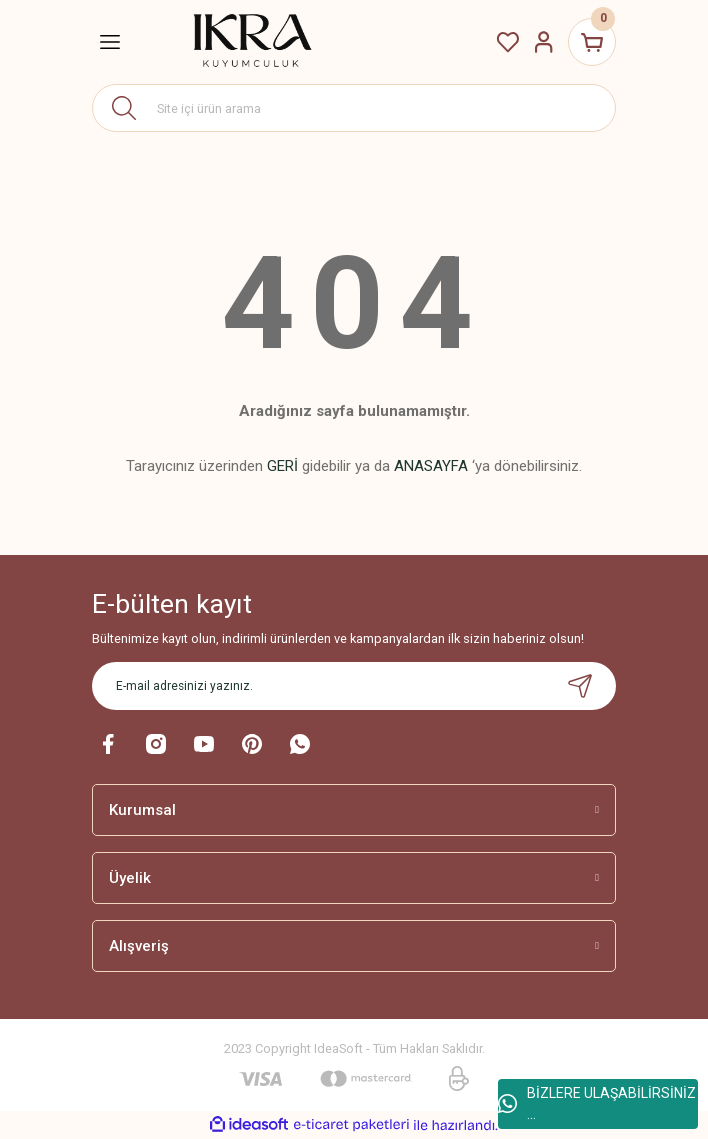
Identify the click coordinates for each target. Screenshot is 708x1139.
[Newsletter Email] (354, 686)
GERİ (282, 466)
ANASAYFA (431, 466)
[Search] (354, 108)
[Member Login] (544, 42)
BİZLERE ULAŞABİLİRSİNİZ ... (597, 1103)
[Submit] (580, 686)
